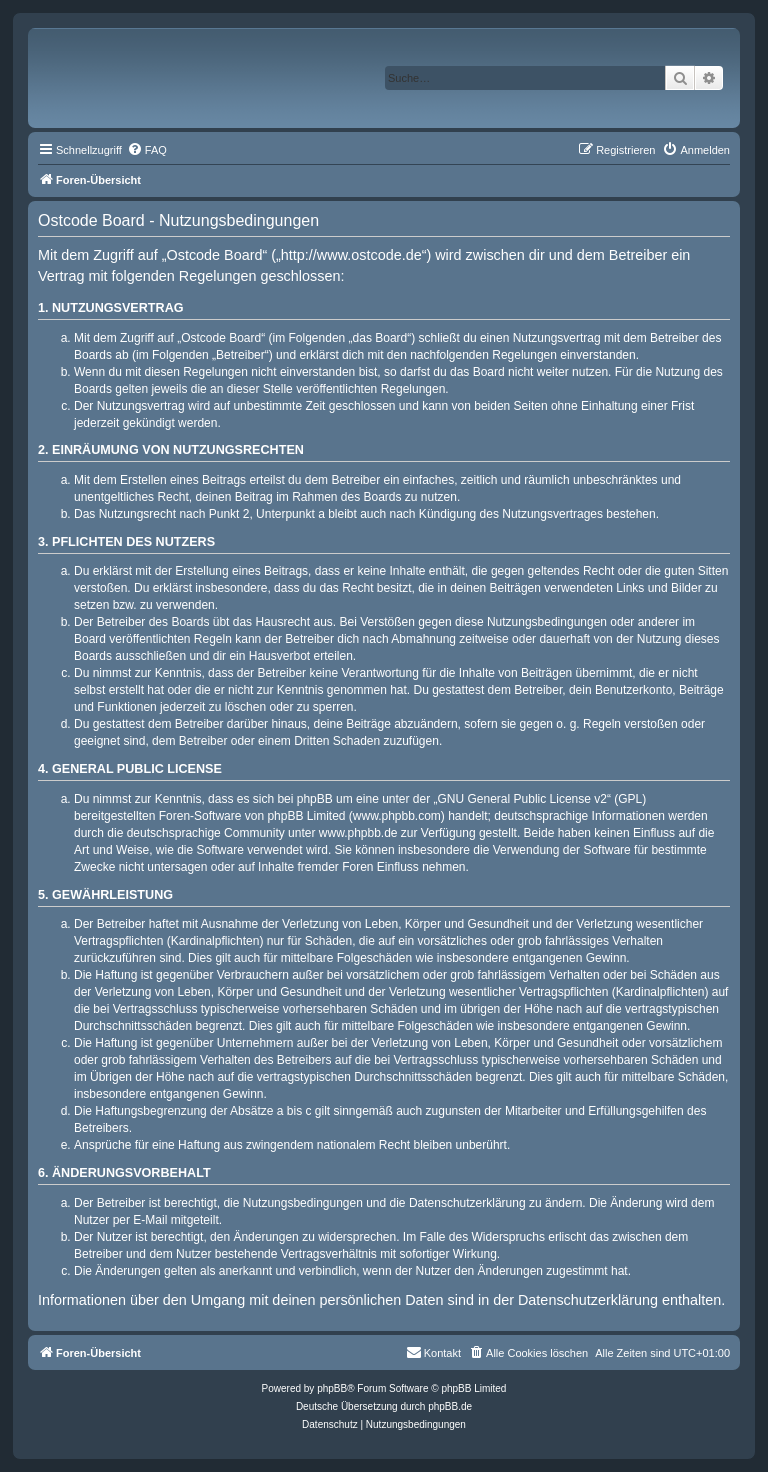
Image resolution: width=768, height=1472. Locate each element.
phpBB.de (450, 1406)
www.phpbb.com (397, 816)
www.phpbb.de (358, 833)
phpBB (332, 1388)
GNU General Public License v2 (522, 799)
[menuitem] (147, 150)
